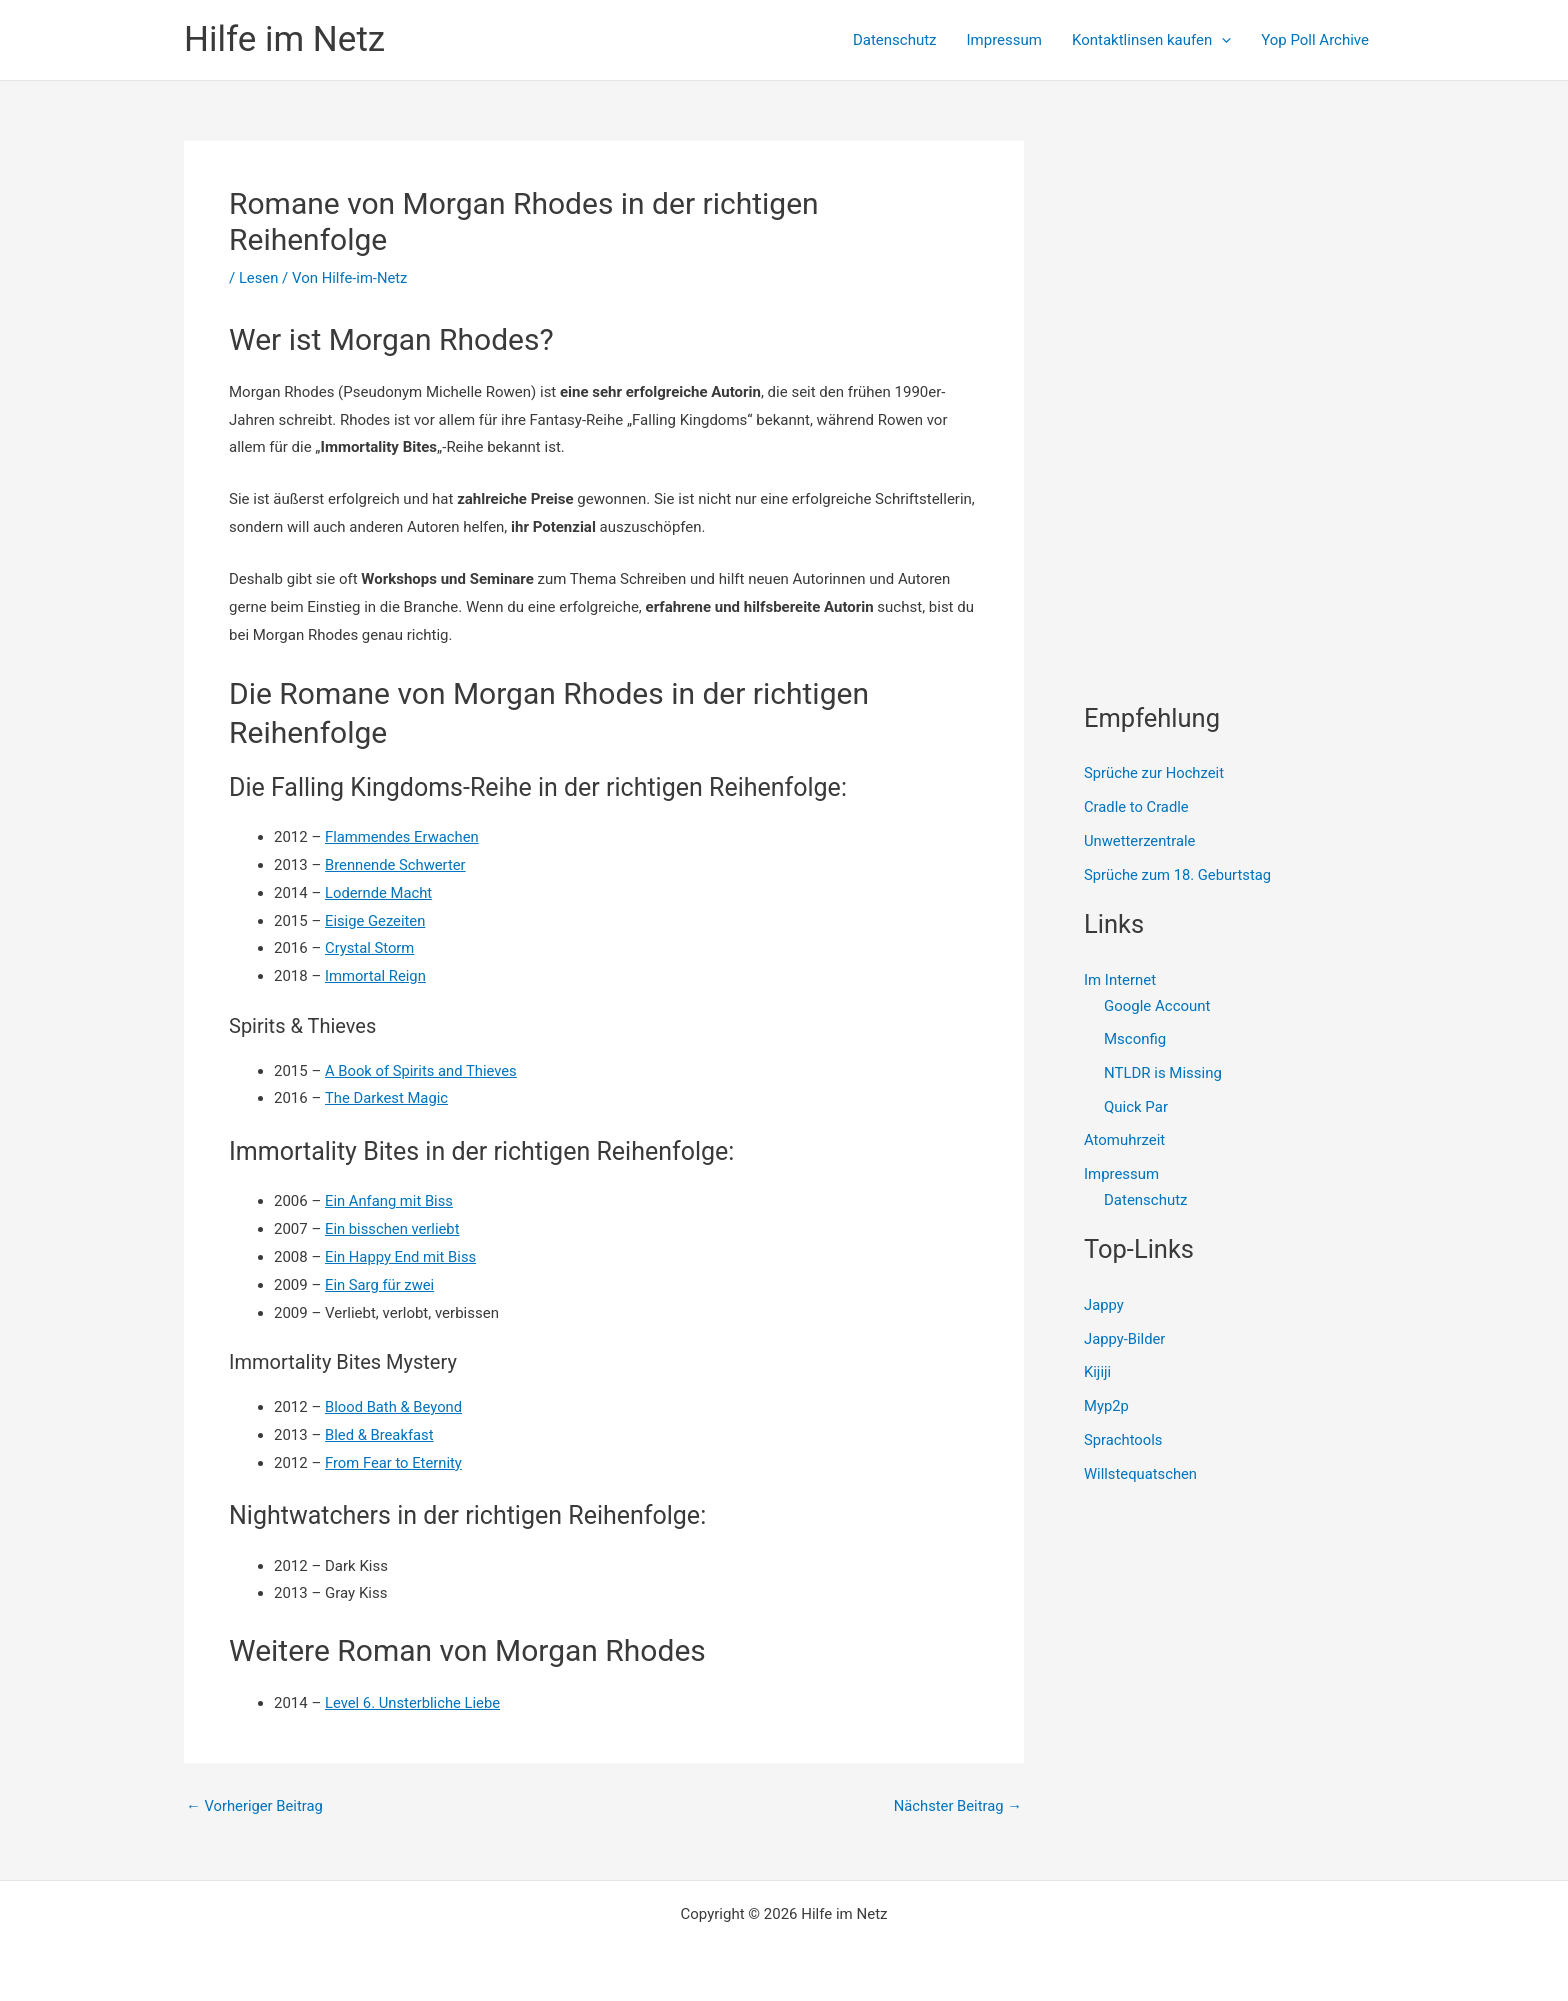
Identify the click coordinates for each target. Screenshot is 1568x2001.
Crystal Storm (370, 948)
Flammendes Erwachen (403, 837)
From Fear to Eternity (394, 1463)
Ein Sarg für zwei (380, 1285)
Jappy (1104, 1306)
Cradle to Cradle (1137, 807)
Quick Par (1136, 1107)
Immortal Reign (376, 976)
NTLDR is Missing (1163, 1073)
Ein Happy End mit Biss (402, 1257)
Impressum (1004, 40)
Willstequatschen (1141, 1475)
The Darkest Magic (387, 1098)
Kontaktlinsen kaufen (1151, 40)
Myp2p (1106, 1407)
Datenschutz (895, 40)
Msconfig (1135, 1040)
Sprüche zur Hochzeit (1155, 773)
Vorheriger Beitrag (255, 1806)
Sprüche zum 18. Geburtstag (1179, 875)
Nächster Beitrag (957, 1806)
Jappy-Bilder (1125, 1340)
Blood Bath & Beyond (394, 1407)
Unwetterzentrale (1140, 841)
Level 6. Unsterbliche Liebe (414, 1703)
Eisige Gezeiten (376, 921)
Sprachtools (1124, 1441)
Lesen (259, 278)
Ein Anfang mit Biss (390, 1201)
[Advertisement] (1234, 266)
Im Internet (1120, 980)
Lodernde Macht (379, 893)
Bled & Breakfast (380, 1435)
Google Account (1157, 1006)
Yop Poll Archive (1315, 40)
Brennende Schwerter (396, 865)
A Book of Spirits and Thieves (422, 1071)
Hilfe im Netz (284, 39)
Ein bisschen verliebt (393, 1229)
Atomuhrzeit (1125, 1141)
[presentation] (1221, 40)
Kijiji (1098, 1373)
